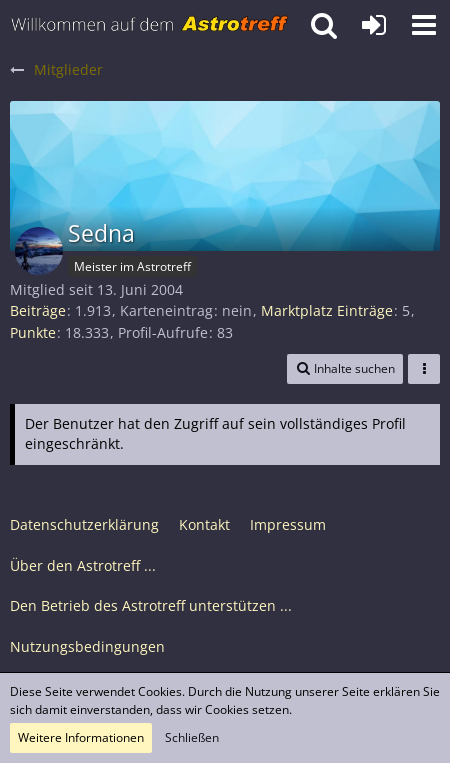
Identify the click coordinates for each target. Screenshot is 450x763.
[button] (424, 25)
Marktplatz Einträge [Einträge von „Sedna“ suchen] (327, 310)
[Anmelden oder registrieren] (374, 25)
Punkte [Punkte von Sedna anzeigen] (33, 332)
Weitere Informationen (81, 737)
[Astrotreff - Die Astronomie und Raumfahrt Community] (150, 25)
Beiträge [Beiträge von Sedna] (38, 310)
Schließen (192, 737)
